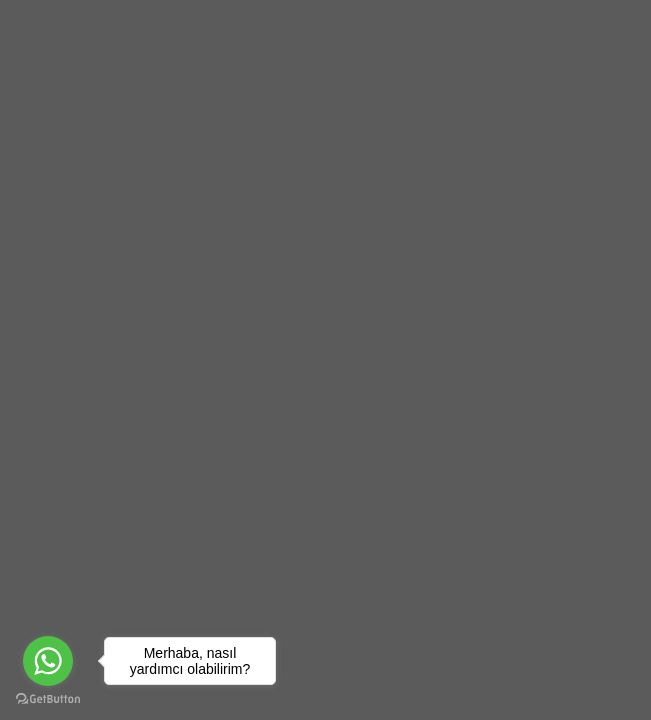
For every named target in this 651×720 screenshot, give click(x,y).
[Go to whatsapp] (48, 661)
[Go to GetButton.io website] (48, 699)
